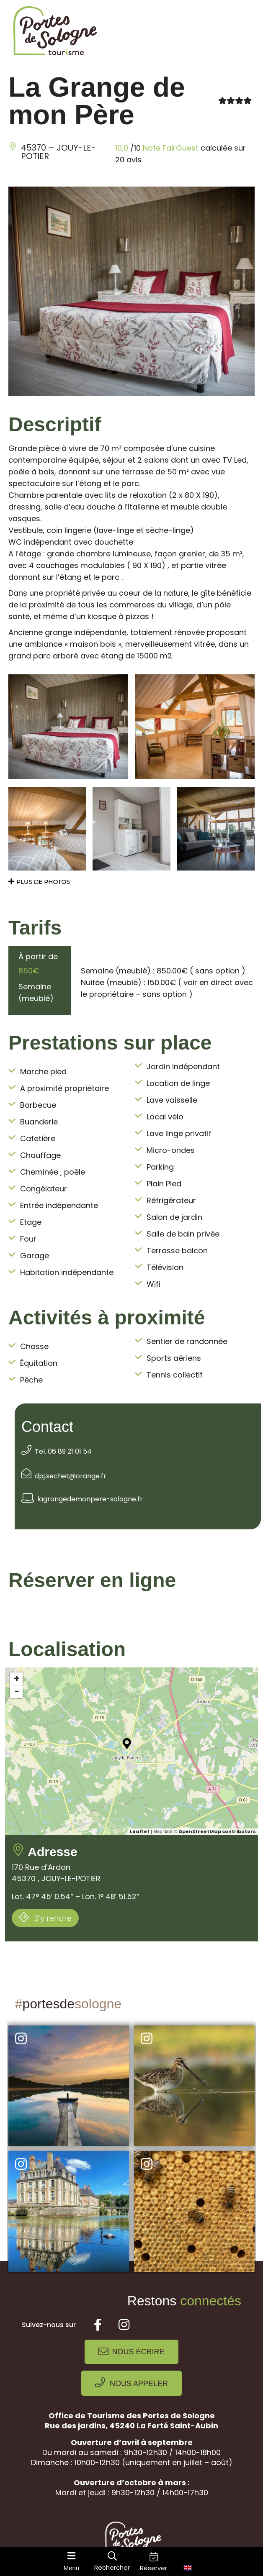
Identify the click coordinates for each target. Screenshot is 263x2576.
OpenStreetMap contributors (217, 1831)
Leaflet (140, 1831)
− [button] (16, 1691)
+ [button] (16, 1678)
